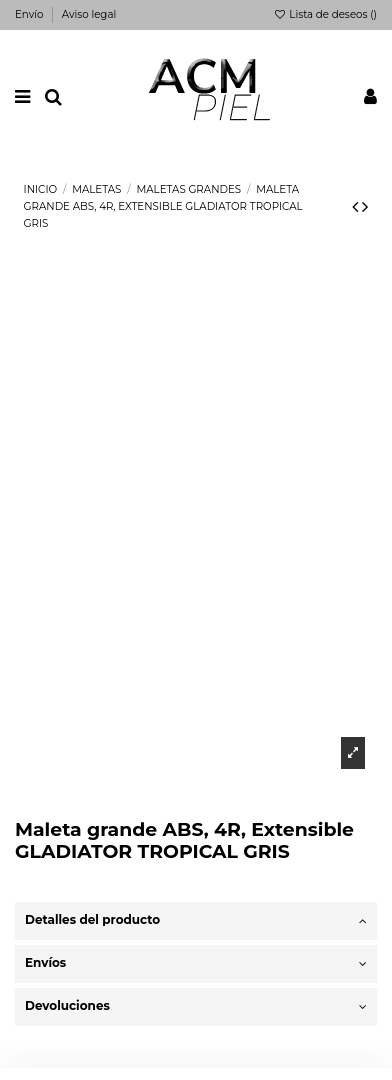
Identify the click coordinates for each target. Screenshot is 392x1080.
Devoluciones (196, 1006)
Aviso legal (89, 14)
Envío (30, 14)
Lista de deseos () (325, 14)
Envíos (196, 963)
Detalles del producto (196, 920)
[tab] (196, 921)
